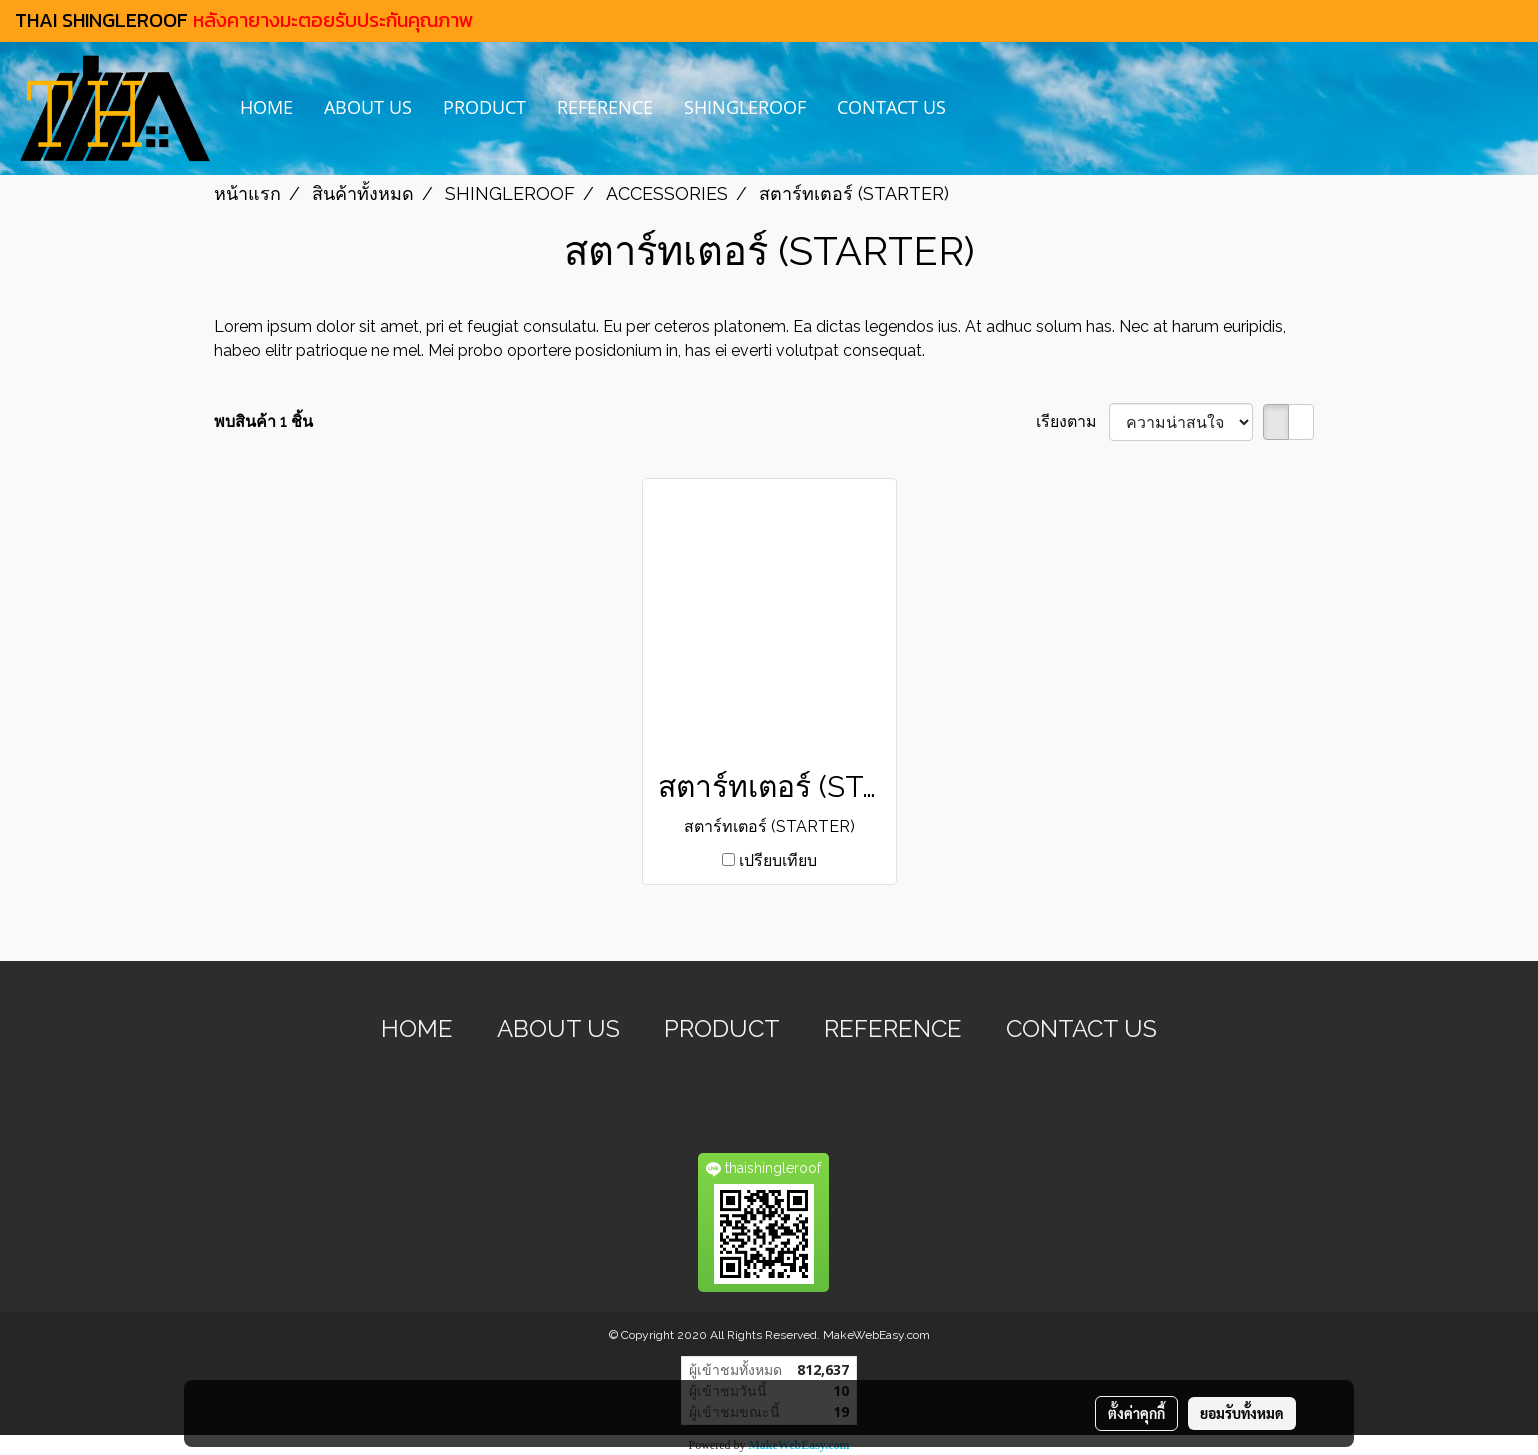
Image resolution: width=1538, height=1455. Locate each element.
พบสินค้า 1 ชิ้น (263, 421)
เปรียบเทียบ (778, 860)
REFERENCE (605, 107)
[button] (979, 109)
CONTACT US (891, 107)
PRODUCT (484, 107)
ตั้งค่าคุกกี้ (1136, 1413)
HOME (266, 107)
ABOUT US (368, 107)
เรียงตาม (1072, 421)
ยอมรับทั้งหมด (1242, 1413)
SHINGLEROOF (745, 107)
